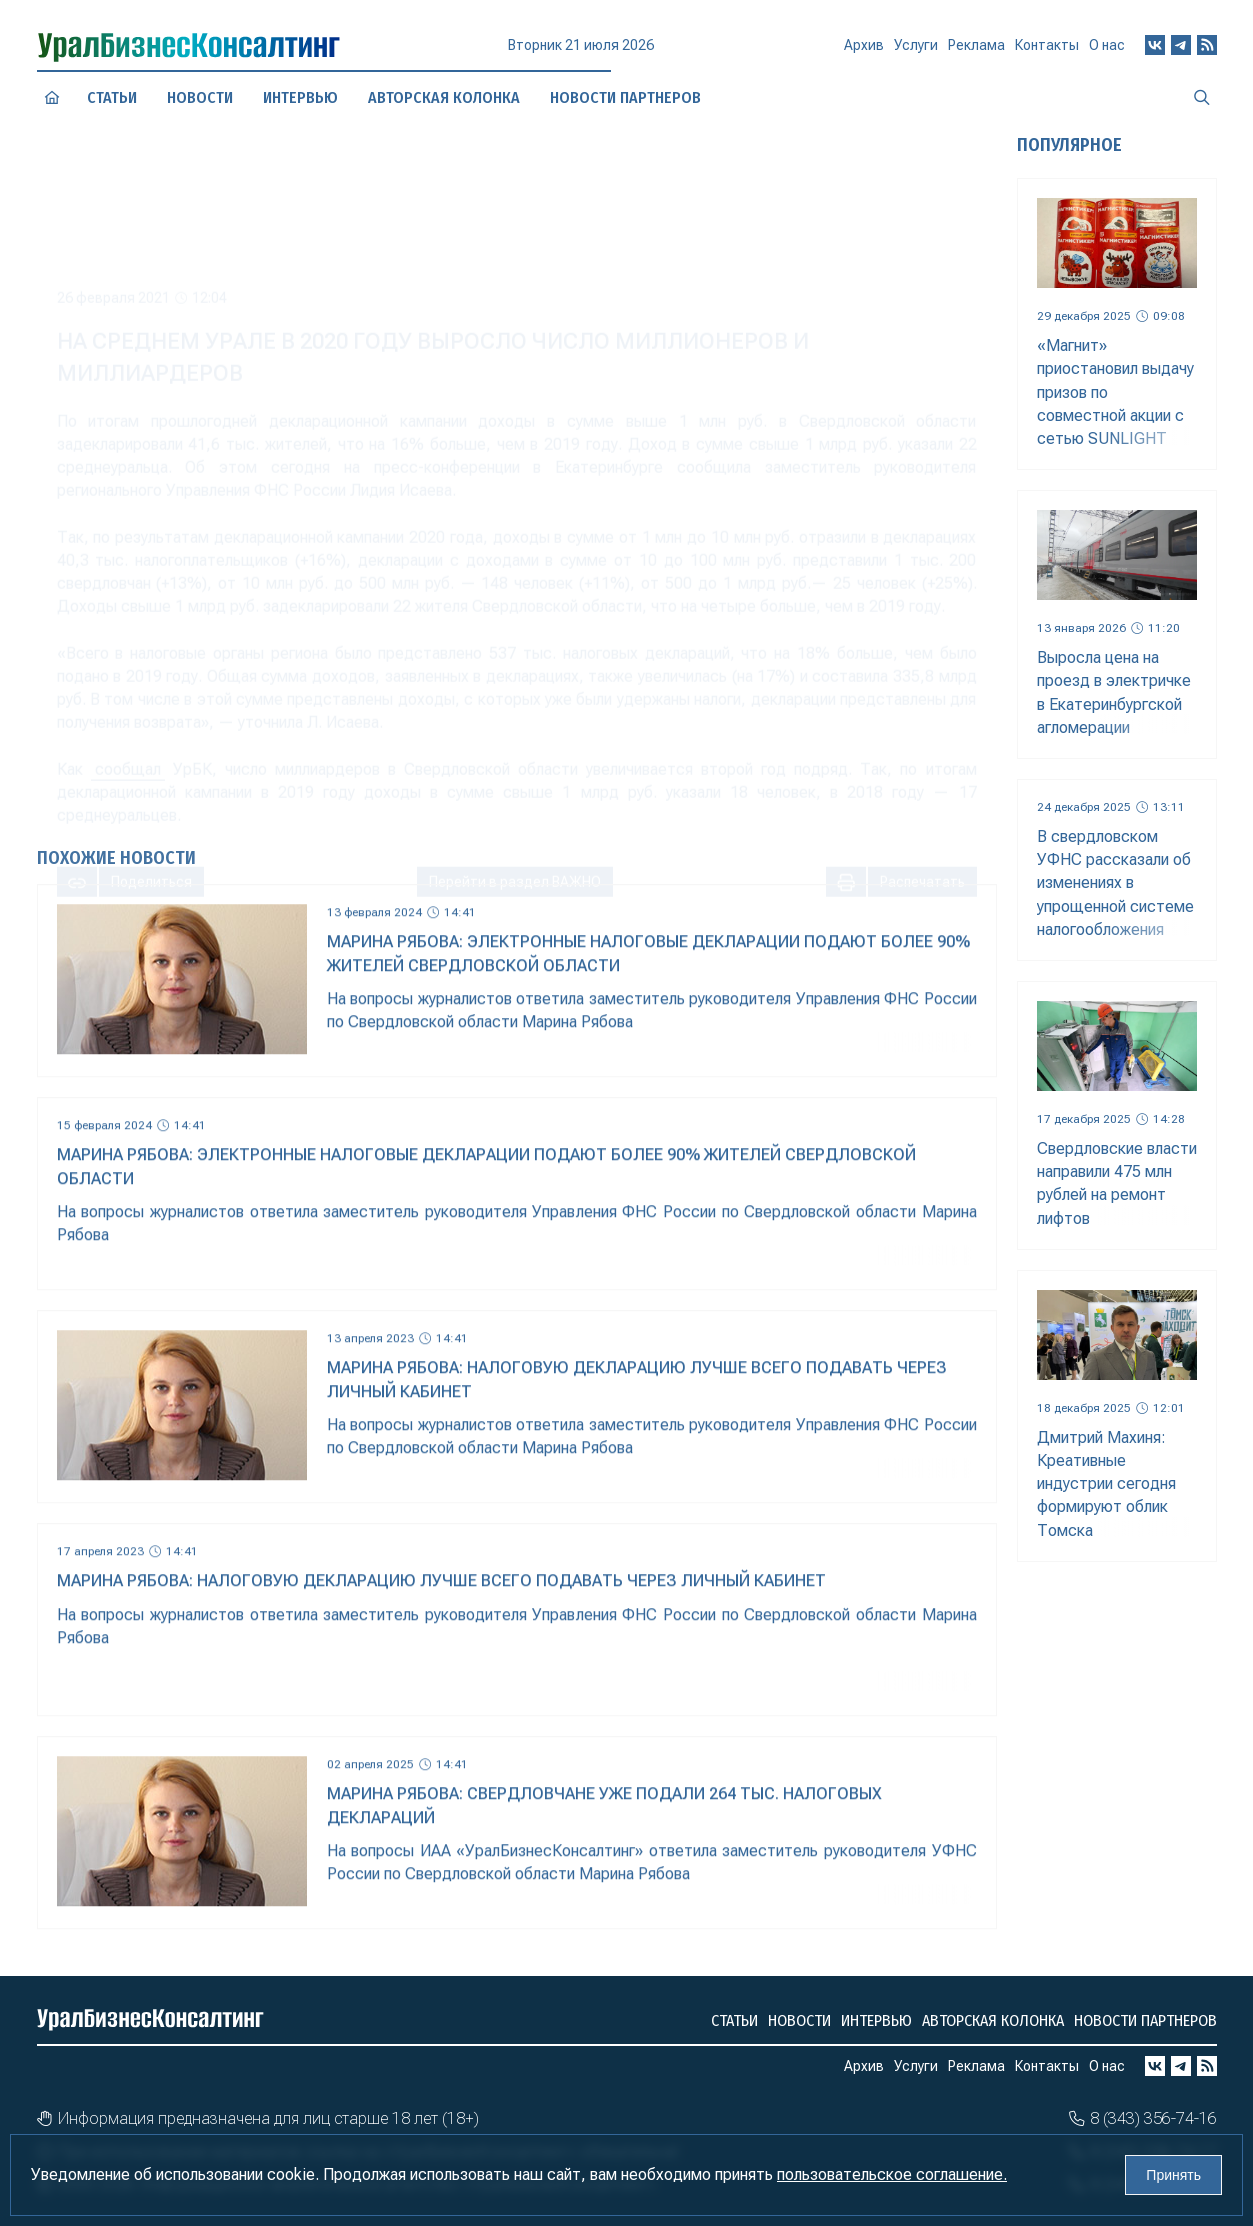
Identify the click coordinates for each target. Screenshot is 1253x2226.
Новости (200, 97)
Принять (1173, 2175)
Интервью (876, 2020)
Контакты (1047, 49)
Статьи (112, 97)
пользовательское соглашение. (892, 2174)
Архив (864, 53)
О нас (1107, 45)
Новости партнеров (1145, 2020)
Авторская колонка (993, 2020)
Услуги (916, 52)
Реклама (976, 51)
